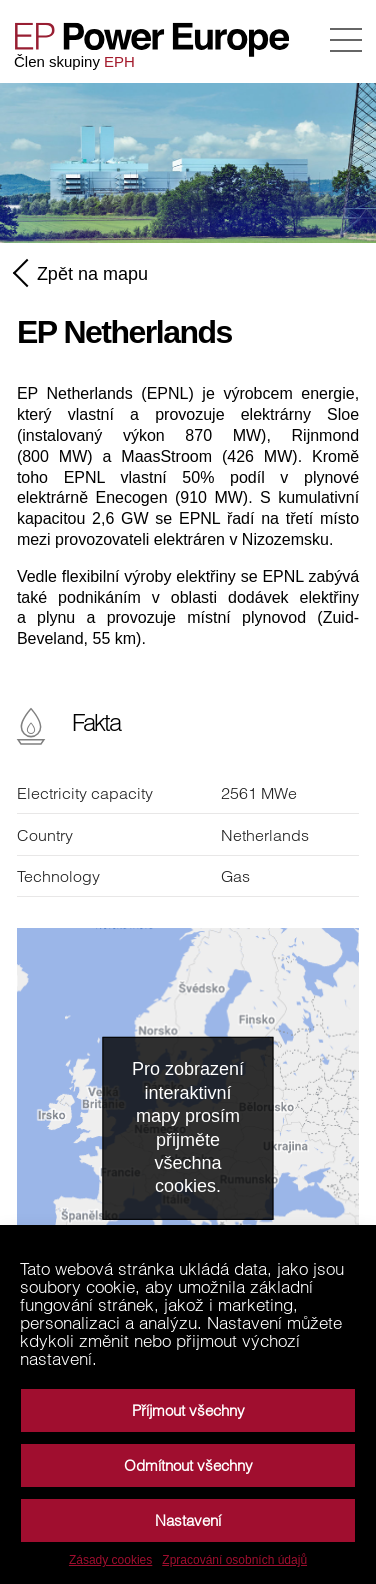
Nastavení (188, 1520)
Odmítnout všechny (188, 1465)
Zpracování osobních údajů (234, 1560)
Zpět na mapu (82, 273)
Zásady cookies (110, 1560)
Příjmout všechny (188, 1410)
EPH (119, 61)
